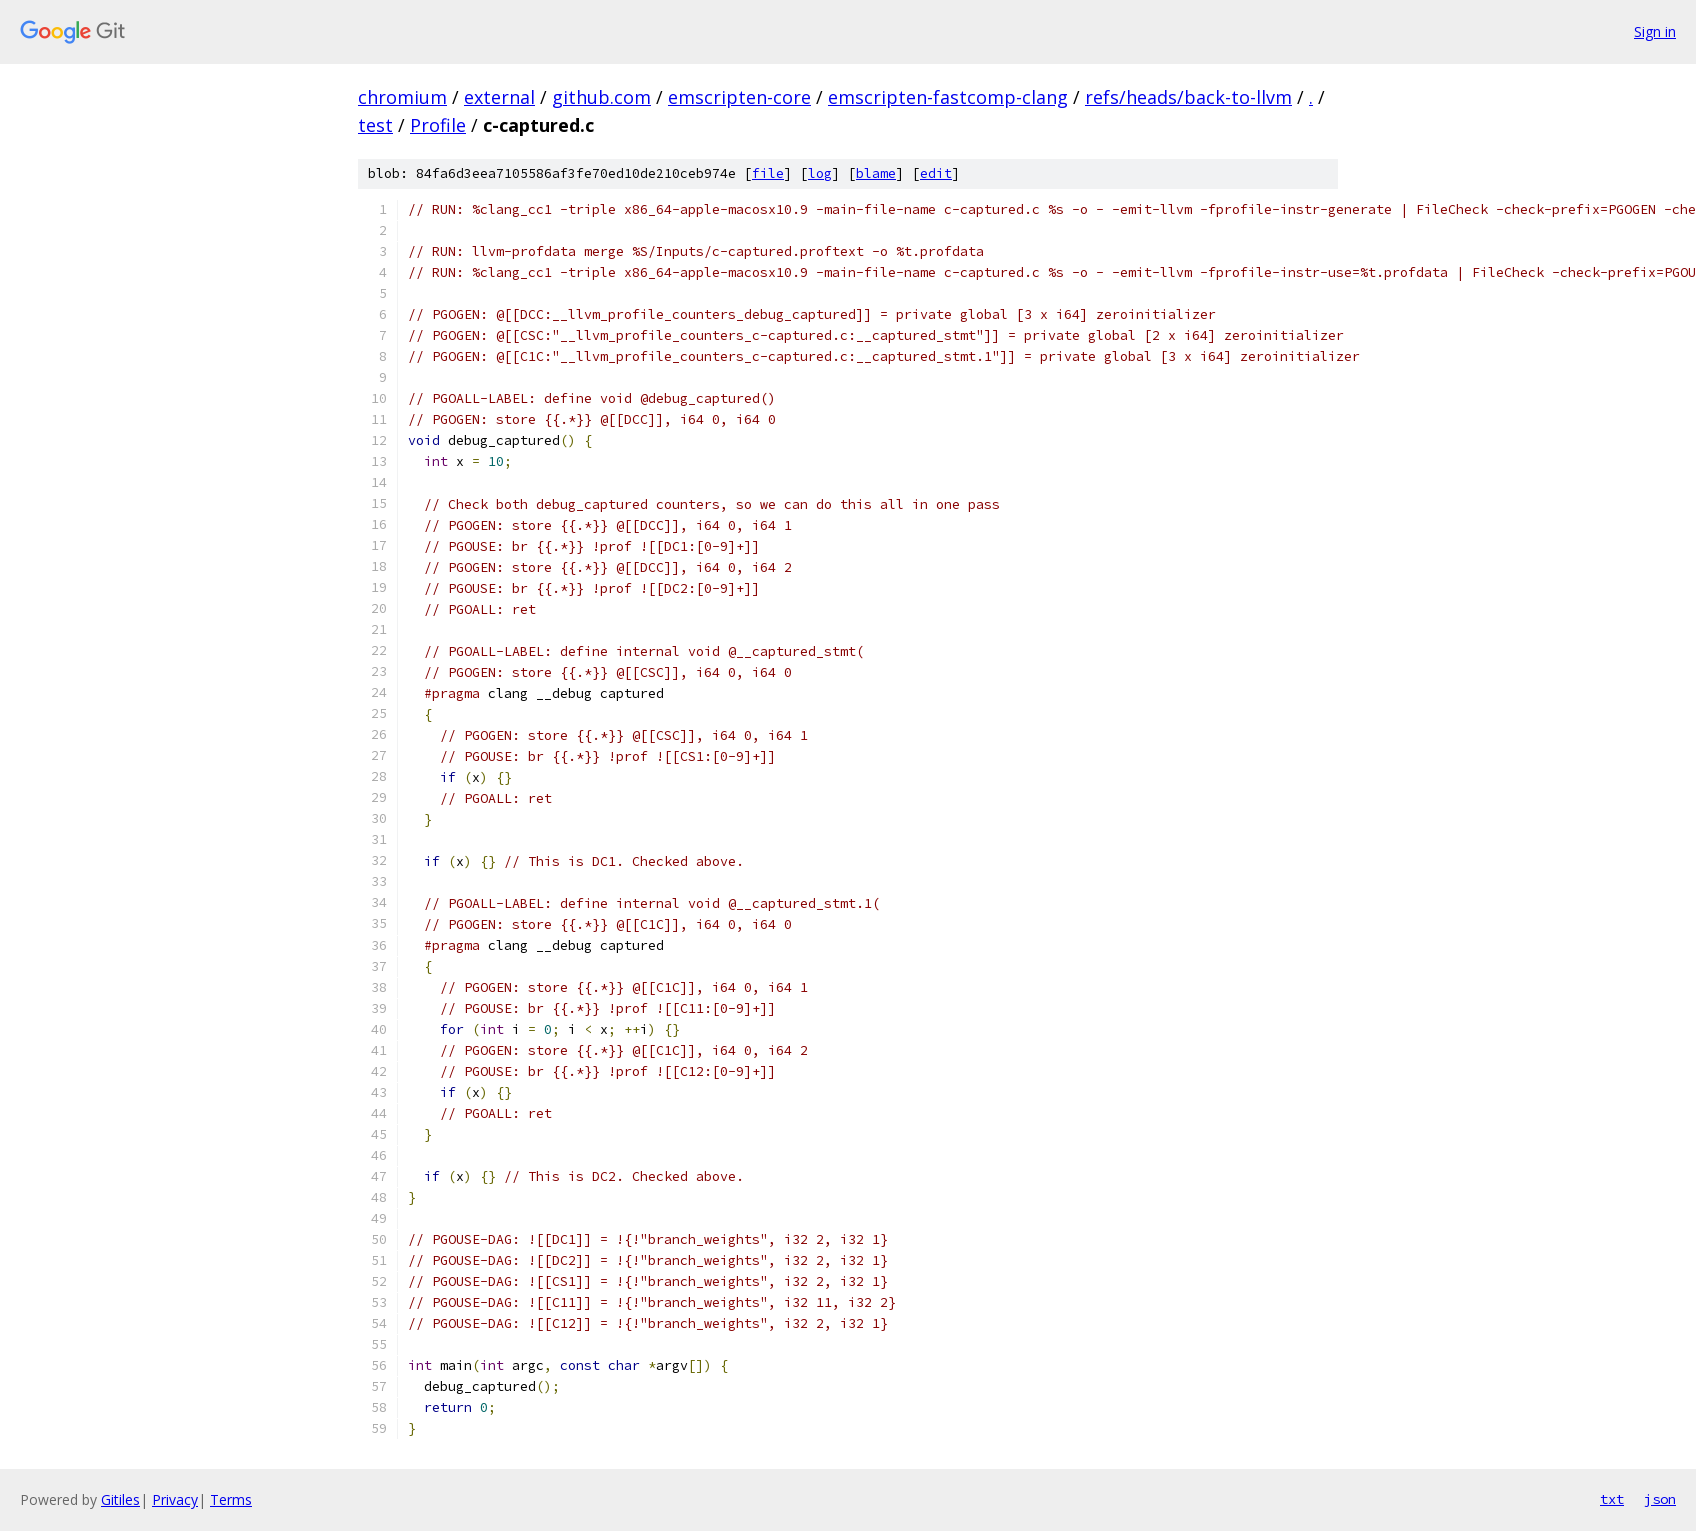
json (1660, 1499)
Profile (438, 125)
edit (936, 173)
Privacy (175, 1499)
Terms (231, 1499)
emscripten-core (739, 97)
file (768, 173)
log (820, 173)
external (499, 97)
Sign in (1655, 31)
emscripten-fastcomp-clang (948, 97)
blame (876, 173)
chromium (402, 97)
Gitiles (120, 1499)
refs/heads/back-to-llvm (1188, 97)
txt (1612, 1499)
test (375, 125)
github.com (601, 97)
